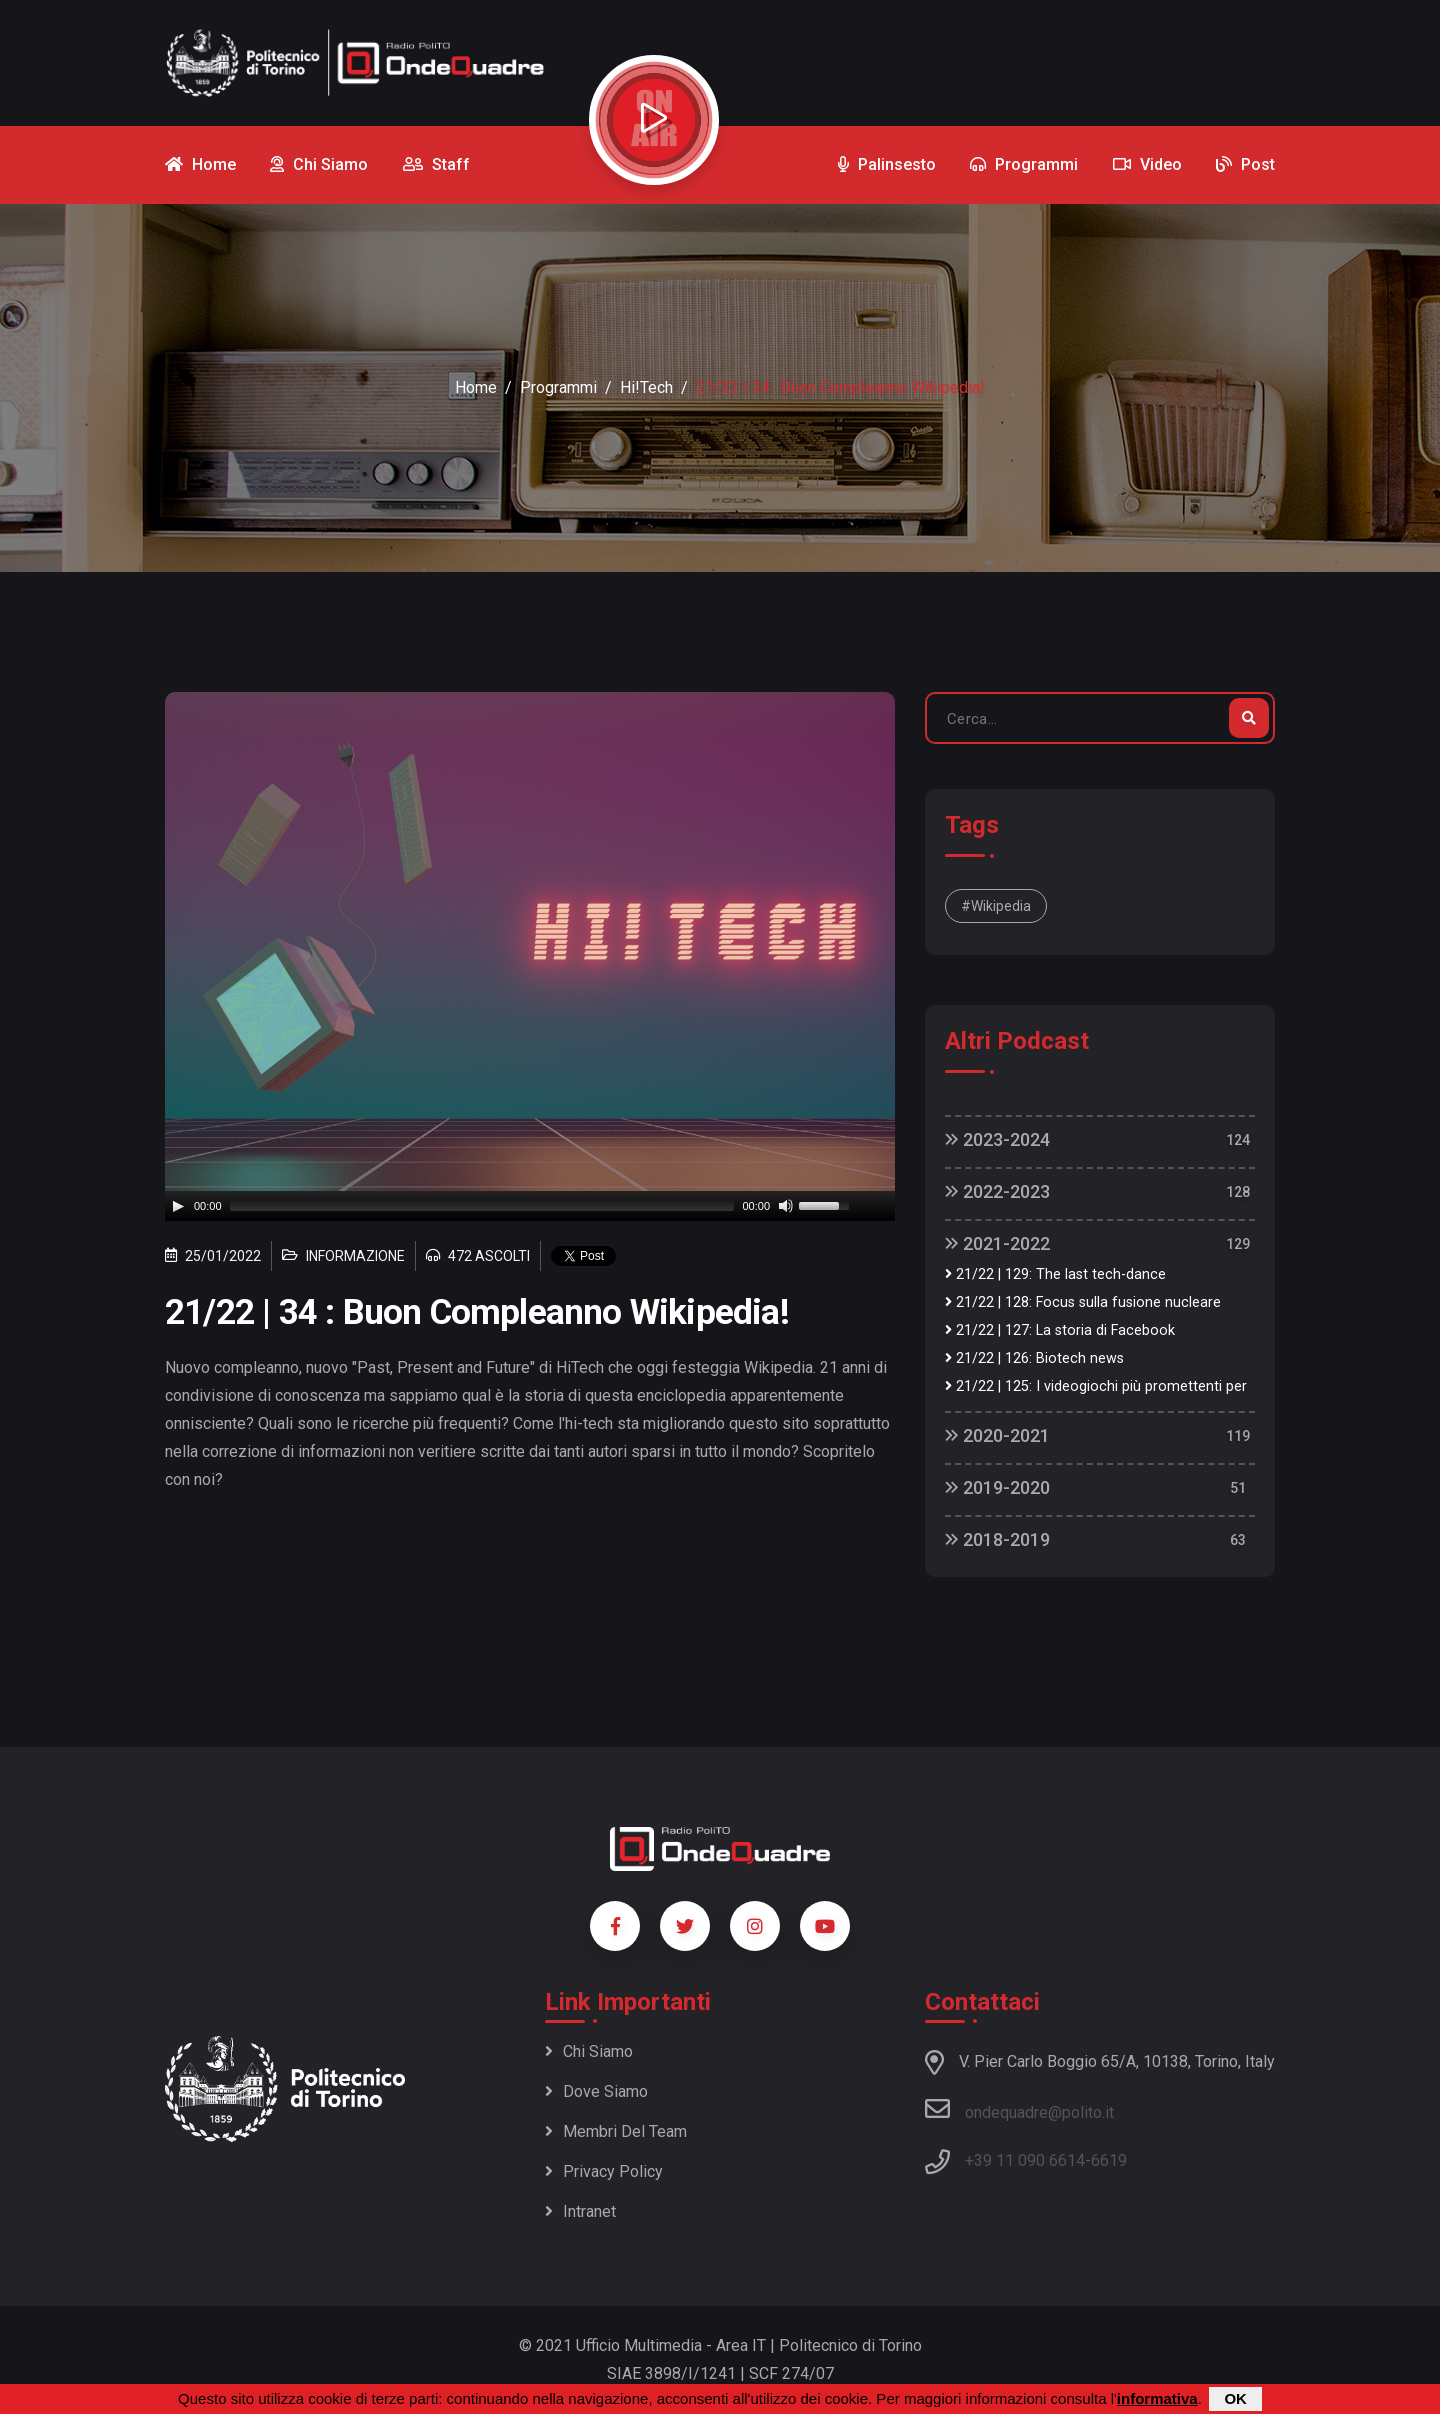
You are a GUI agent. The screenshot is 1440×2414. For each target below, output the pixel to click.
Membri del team (616, 2131)
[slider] (482, 1206)
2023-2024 (997, 1139)
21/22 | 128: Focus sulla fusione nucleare (1083, 1302)
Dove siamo (596, 2091)
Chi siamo (589, 2051)
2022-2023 (997, 1191)
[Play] (178, 1206)
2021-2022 (997, 1243)
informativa (1157, 2398)
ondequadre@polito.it (1019, 2109)
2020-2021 (997, 1435)
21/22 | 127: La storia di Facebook (1060, 1330)
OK (1235, 2398)
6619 (1109, 2160)
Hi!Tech (646, 387)
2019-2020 (997, 1487)
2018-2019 (997, 1539)
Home (476, 387)
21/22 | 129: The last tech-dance (1055, 1274)
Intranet (580, 2211)
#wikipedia (996, 906)
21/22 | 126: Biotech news (1034, 1358)
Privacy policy (604, 2171)
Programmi (558, 387)
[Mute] (786, 1206)
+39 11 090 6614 (1025, 2160)
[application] (530, 1206)
